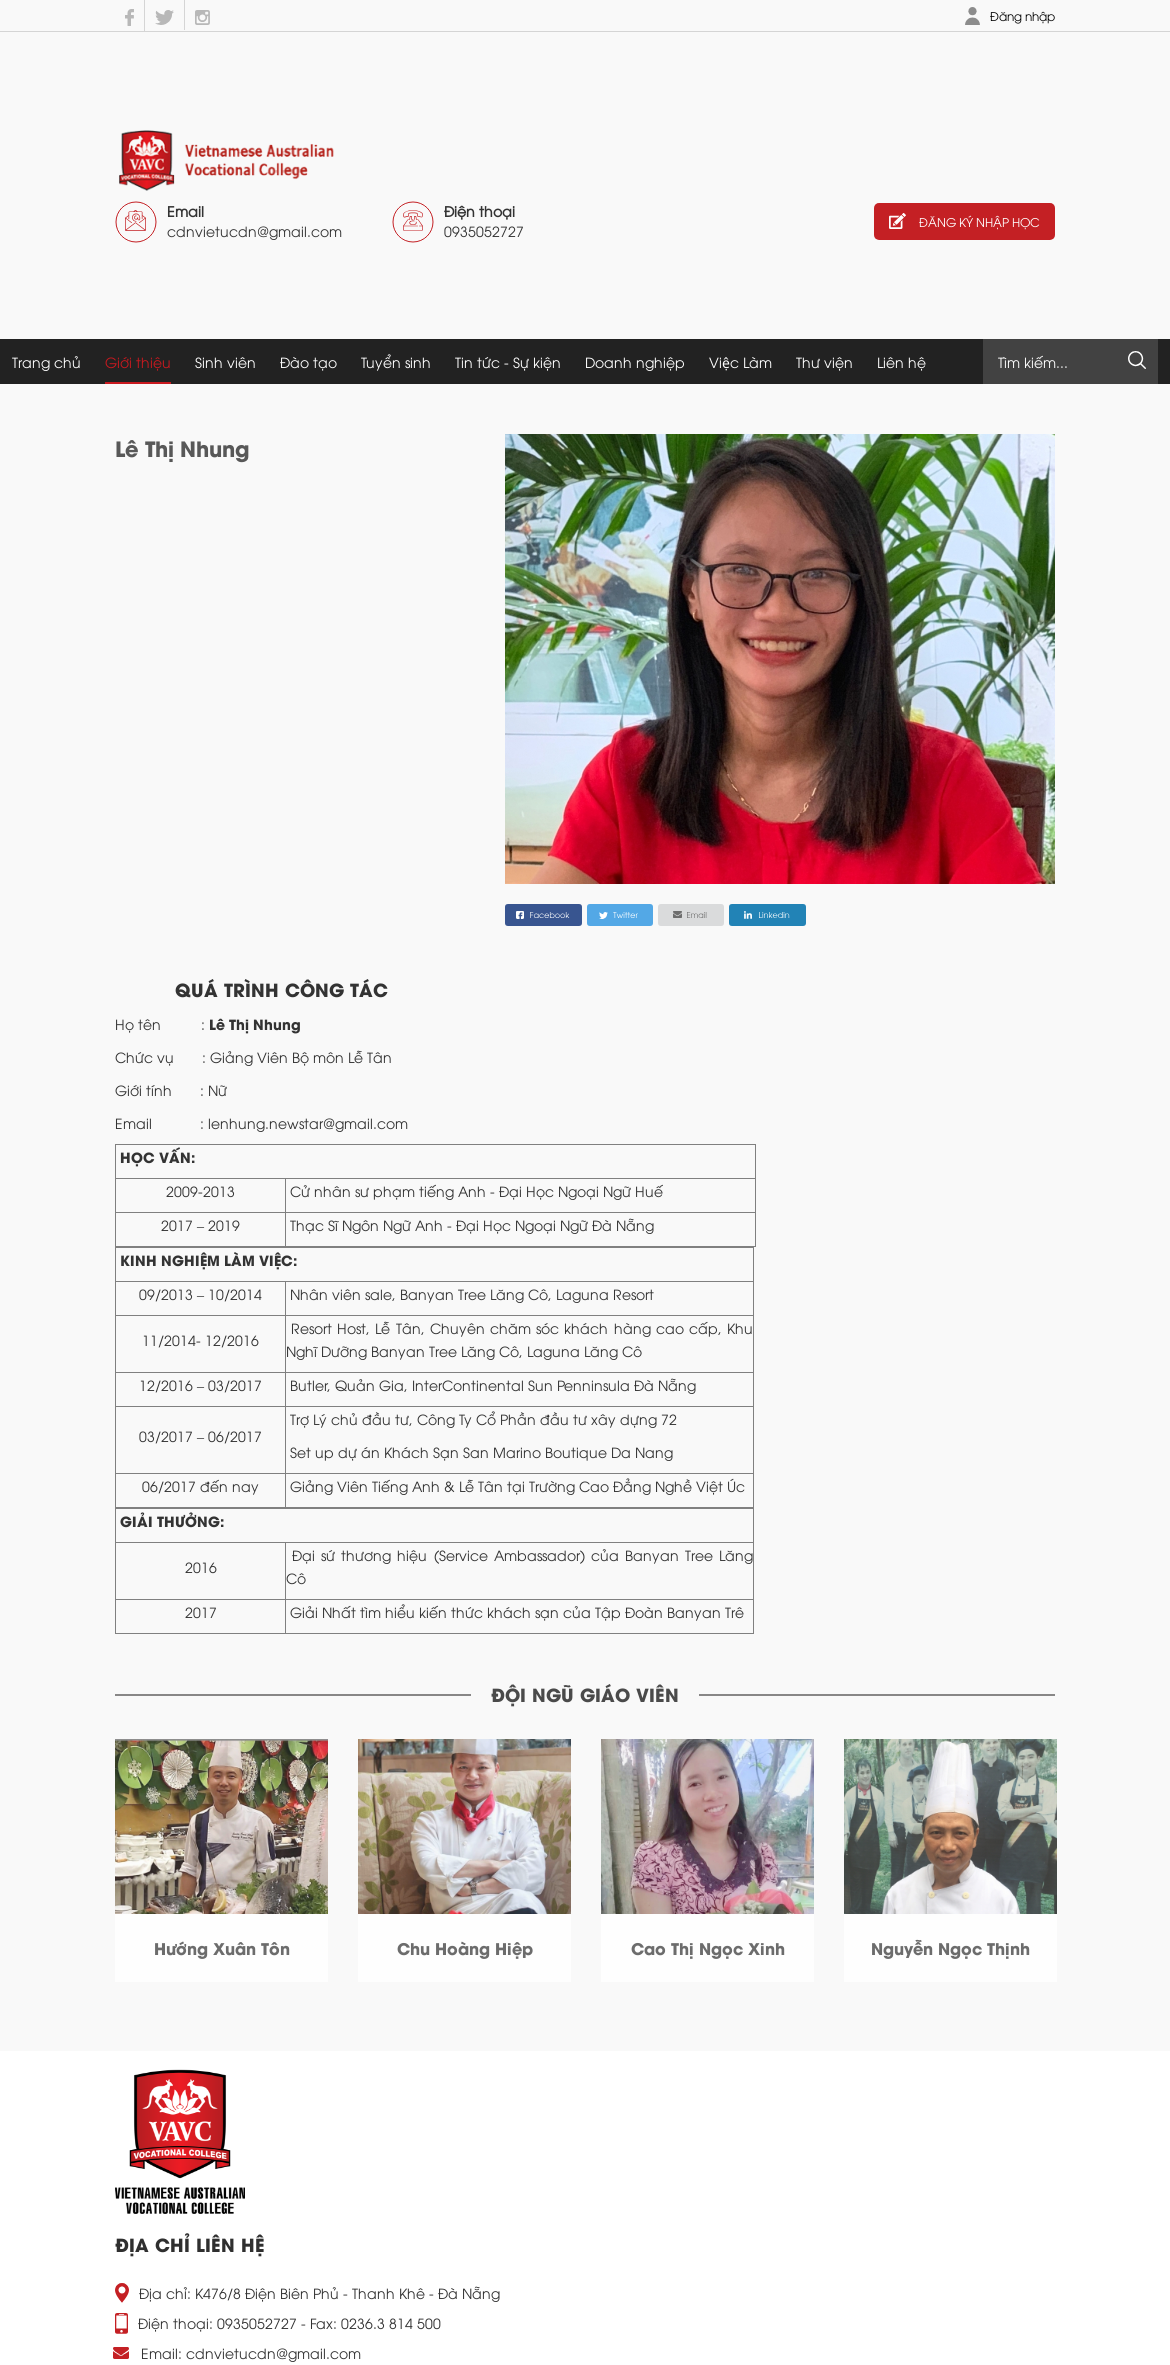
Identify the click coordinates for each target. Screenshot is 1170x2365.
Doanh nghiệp (635, 361)
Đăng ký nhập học (964, 221)
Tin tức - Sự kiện (508, 361)
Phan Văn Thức (465, 1947)
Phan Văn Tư (708, 1947)
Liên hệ (901, 361)
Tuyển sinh (396, 361)
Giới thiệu (138, 361)
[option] (221, 1860)
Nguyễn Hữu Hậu (221, 1947)
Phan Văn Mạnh (951, 1947)
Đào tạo (308, 361)
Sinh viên (225, 361)
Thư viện (824, 361)
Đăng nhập (1022, 15)
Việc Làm (740, 361)
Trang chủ (46, 361)
